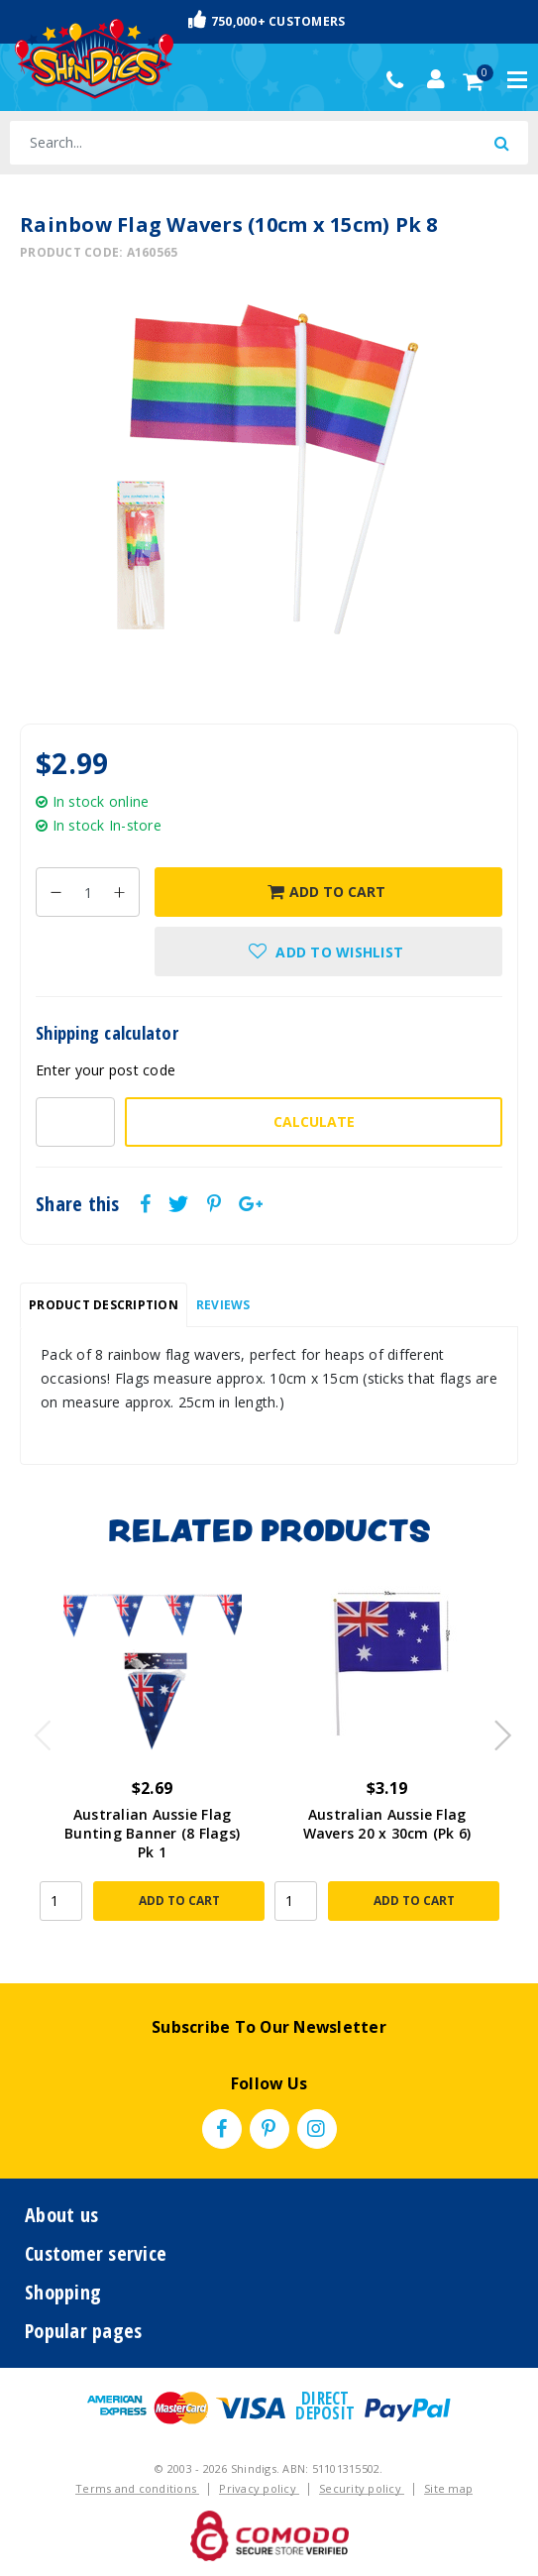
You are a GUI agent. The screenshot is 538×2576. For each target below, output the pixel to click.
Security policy (361, 2488)
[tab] (103, 1305)
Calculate (314, 1121)
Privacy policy (259, 2488)
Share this (78, 1204)
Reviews (223, 1304)
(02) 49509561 (399, 80)
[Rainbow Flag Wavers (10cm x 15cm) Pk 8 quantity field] (88, 892)
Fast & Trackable (269, 21)
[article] (152, 1761)
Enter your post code (105, 1070)
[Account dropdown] (436, 79)
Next (493, 1729)
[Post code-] (75, 1122)
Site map (448, 2488)
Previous (38, 1729)
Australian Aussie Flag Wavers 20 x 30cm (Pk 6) (387, 1824)
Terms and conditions (137, 2488)
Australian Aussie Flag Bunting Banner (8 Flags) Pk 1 (152, 1833)
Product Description (103, 1304)
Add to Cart (326, 891)
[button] (328, 951)
